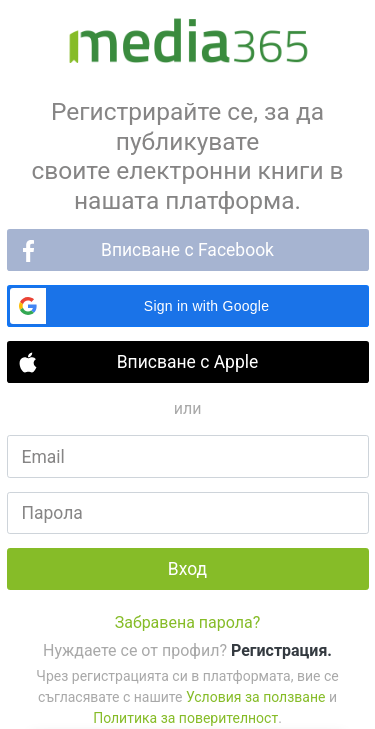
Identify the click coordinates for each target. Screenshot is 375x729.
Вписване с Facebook (187, 250)
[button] (188, 306)
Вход (187, 569)
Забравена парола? (188, 622)
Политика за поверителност (185, 718)
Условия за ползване (255, 697)
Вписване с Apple (188, 362)
